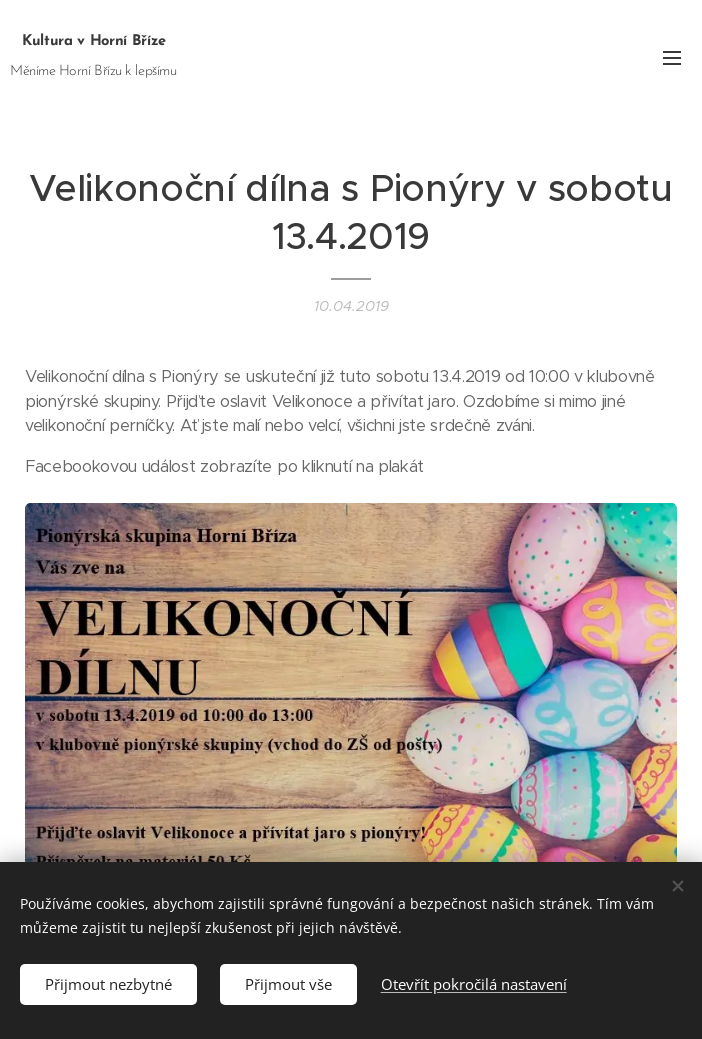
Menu (672, 58)
